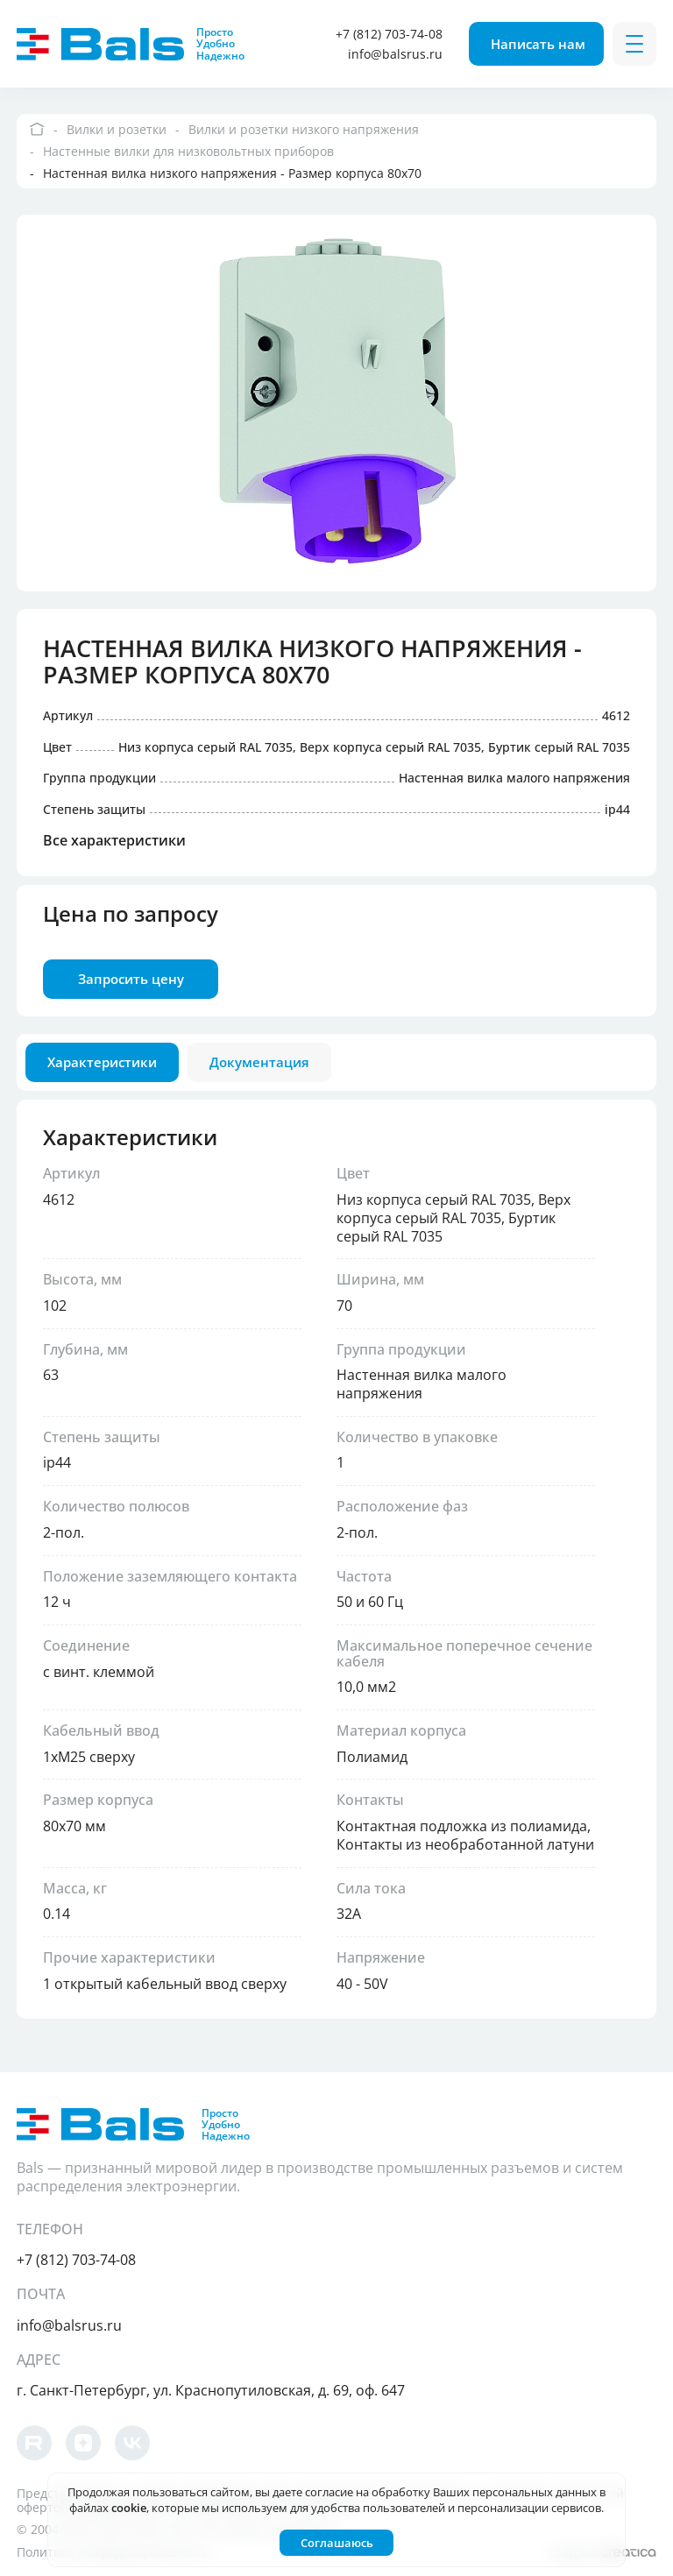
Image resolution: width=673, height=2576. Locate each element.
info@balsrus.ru (395, 53)
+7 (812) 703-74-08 (389, 33)
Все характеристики (114, 841)
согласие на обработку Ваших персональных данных (451, 2492)
